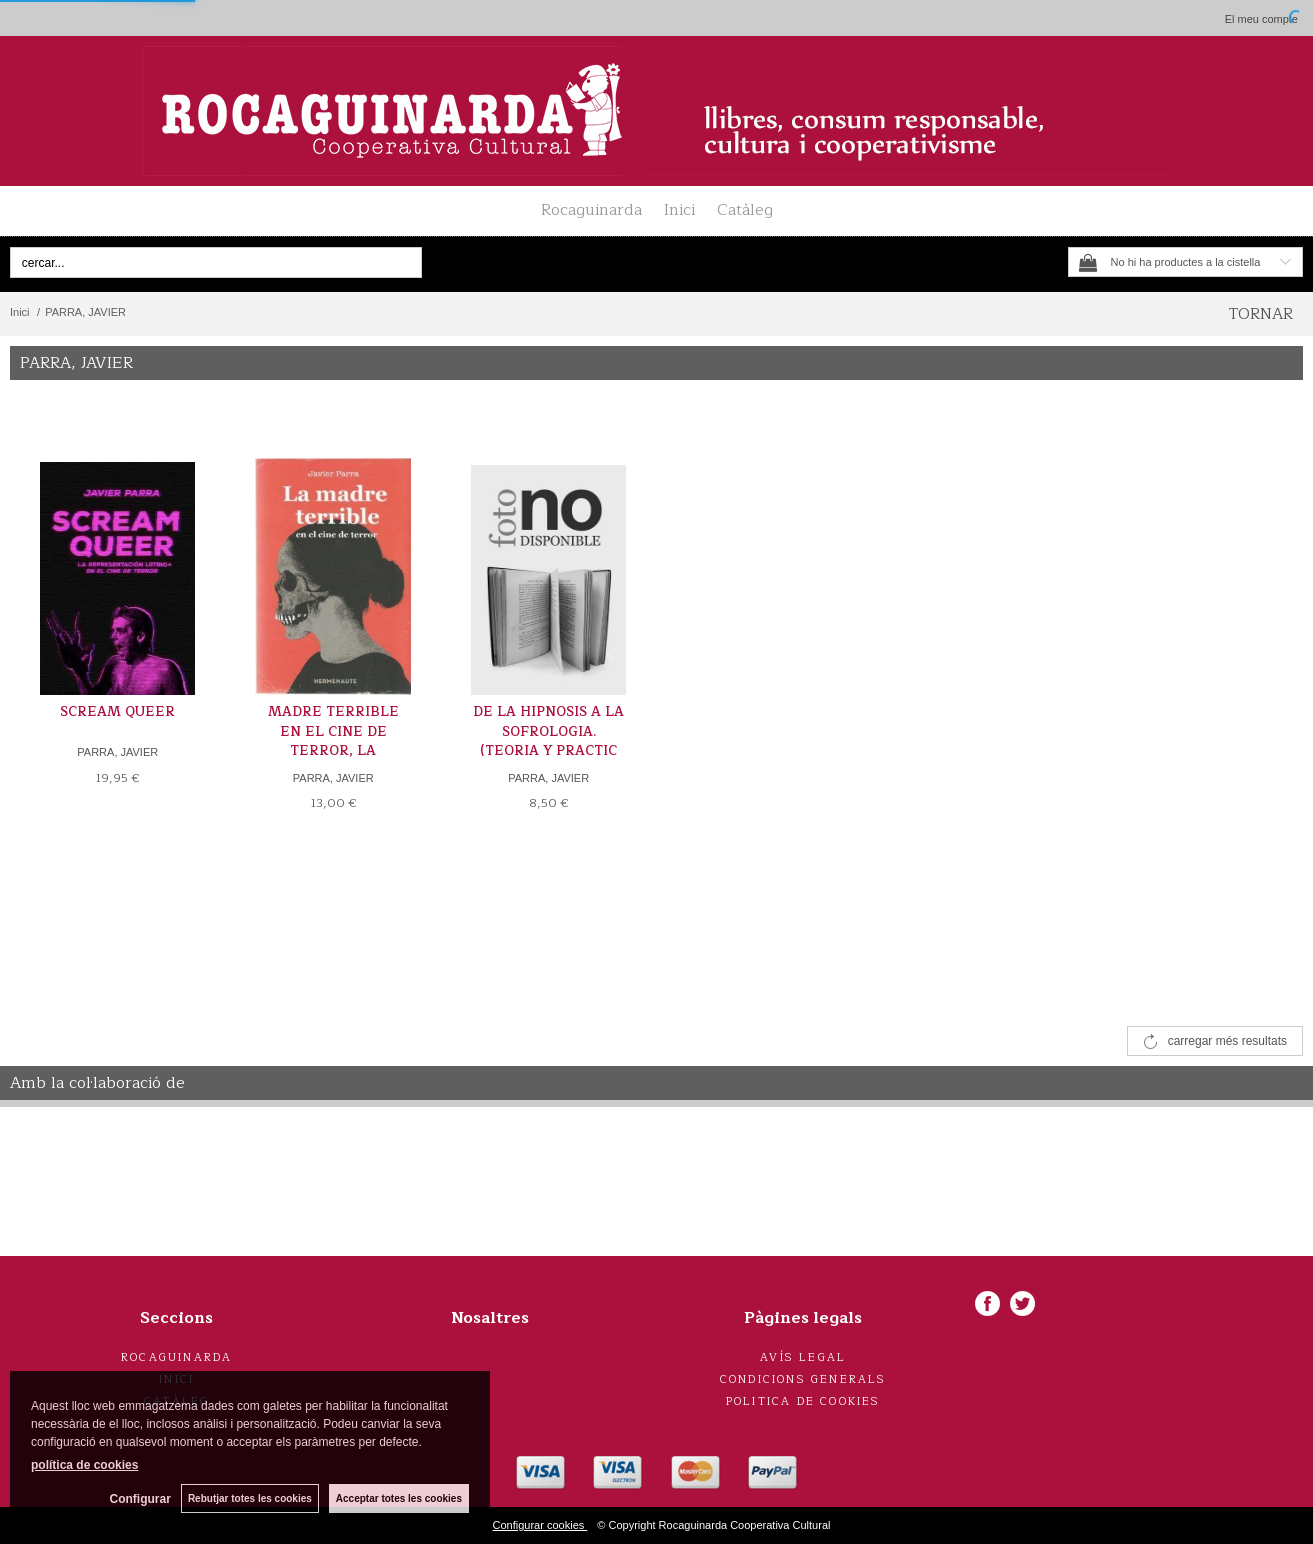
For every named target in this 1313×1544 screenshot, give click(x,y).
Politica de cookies (803, 1401)
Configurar (140, 1499)
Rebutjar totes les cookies (250, 1498)
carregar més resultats (1227, 1041)
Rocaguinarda (591, 210)
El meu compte (1261, 19)
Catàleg (745, 210)
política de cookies (84, 1465)
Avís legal (803, 1357)
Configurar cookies (540, 1525)
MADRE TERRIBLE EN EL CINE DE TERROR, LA (333, 731)
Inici (679, 210)
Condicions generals (803, 1379)
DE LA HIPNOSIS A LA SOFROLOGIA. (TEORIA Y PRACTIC (548, 731)
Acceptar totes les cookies (399, 1498)
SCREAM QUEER (117, 712)
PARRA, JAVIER (117, 752)
